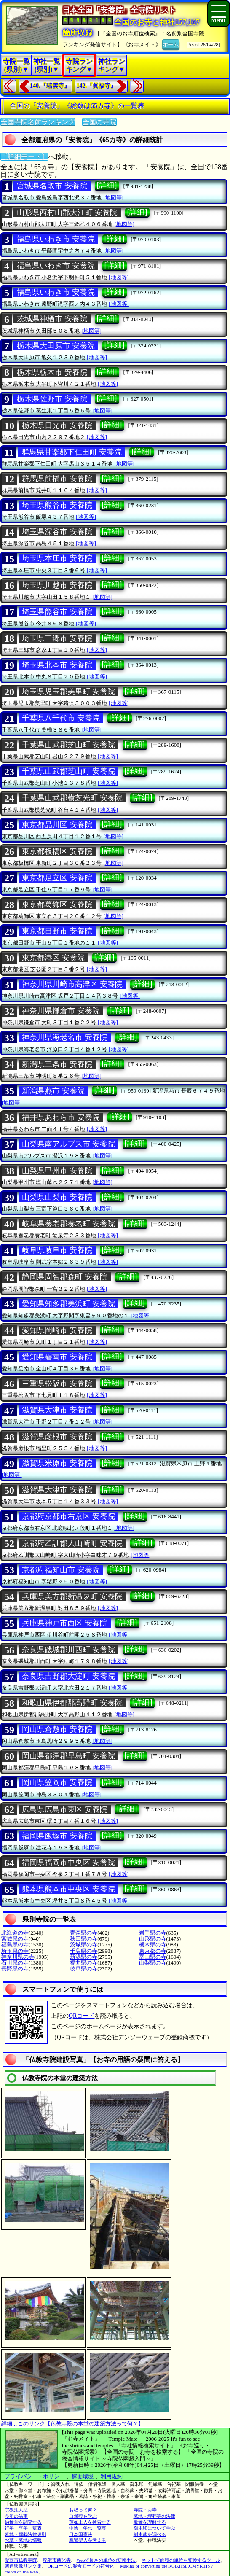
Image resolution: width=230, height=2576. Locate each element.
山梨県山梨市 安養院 (57, 1197)
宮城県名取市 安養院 (52, 186)
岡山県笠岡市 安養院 (57, 1782)
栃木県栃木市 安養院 (52, 372)
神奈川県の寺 (17, 1957)
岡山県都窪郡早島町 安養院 (68, 1756)
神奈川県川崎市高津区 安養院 (72, 984)
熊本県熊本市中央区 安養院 (68, 1889)
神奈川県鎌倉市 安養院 (61, 1011)
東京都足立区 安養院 (57, 878)
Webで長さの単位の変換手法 (106, 2560)
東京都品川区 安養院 (57, 825)
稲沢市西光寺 (57, 2560)
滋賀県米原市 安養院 (57, 1463)
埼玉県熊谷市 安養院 (57, 505)
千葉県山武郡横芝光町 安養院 (72, 798)
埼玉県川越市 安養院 (57, 585)
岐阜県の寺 (83, 1968)
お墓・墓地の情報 (23, 2540)
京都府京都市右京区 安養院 (68, 1516)
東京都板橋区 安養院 (57, 851)
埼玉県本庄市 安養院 (57, 558)
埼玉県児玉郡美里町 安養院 (68, 691)
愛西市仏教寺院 (21, 2560)
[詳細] (107, 185)
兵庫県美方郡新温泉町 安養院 (72, 1596)
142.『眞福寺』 (97, 86)
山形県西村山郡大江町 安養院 (67, 212)
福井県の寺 (83, 1963)
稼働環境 (83, 2476)
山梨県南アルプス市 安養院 (68, 1144)
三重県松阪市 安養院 (57, 1383)
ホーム (171, 44)
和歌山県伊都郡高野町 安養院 (72, 1702)
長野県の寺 (15, 1968)
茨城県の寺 (83, 1944)
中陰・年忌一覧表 (87, 2527)
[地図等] (113, 197)
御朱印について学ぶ (154, 2527)
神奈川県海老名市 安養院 (64, 1037)
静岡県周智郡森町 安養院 (64, 1277)
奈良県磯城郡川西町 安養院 (68, 1649)
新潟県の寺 (83, 1957)
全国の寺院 (99, 122)
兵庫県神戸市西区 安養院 (64, 1623)
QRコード (81, 2016)
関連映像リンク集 (23, 2565)
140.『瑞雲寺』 (50, 86)
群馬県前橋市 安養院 (57, 478)
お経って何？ (83, 2509)
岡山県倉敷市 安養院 (57, 1729)
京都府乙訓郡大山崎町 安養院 (72, 1543)
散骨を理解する (150, 2522)
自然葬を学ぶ (83, 2516)
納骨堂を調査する (23, 2522)
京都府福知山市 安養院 (61, 1570)
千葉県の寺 (83, 1951)
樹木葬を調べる (150, 2534)
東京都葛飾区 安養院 (57, 904)
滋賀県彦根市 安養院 (57, 1436)
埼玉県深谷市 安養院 (57, 532)
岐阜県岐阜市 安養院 (57, 1250)
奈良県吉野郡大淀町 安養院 (68, 1676)
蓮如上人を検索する (90, 2522)
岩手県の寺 (152, 1933)
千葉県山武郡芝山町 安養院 (68, 744)
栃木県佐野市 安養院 (52, 399)
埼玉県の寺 (15, 1951)
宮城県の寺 (15, 1938)
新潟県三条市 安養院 (57, 1064)
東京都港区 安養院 (53, 957)
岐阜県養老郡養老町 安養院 (68, 1223)
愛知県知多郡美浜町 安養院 (68, 1304)
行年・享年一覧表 (23, 2527)
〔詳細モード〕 (24, 156)
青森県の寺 (83, 1933)
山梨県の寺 (152, 1963)
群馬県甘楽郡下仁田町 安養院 (71, 452)
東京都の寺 (152, 1951)
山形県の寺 (152, 1938)
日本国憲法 (80, 2534)
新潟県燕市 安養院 (53, 1091)
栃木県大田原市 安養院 (56, 346)
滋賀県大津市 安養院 (57, 1410)
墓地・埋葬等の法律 (154, 2516)
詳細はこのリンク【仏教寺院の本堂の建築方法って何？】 (72, 2423)
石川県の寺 (15, 1963)
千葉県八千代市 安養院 (61, 718)
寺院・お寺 (145, 2509)
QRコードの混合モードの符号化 (81, 2565)
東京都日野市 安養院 (57, 931)
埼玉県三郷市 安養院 (57, 638)
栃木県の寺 (152, 1944)
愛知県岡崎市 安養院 (57, 1330)
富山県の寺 (152, 1957)
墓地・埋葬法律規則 (25, 2534)
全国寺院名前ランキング (38, 122)
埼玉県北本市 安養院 (57, 665)
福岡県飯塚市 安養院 (57, 1836)
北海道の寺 (15, 1933)
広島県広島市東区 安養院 (64, 1809)
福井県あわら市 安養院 (61, 1117)
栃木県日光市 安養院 (57, 425)
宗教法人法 (16, 2509)
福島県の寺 (15, 1944)
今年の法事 (16, 2516)
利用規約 (112, 2476)
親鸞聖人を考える (87, 2540)
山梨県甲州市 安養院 (57, 1170)
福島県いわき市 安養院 (56, 239)
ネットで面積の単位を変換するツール (181, 2560)
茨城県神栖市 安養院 (52, 319)
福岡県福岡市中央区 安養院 (68, 1862)
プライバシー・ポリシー (35, 2476)
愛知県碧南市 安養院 (57, 1357)
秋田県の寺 (83, 1938)
